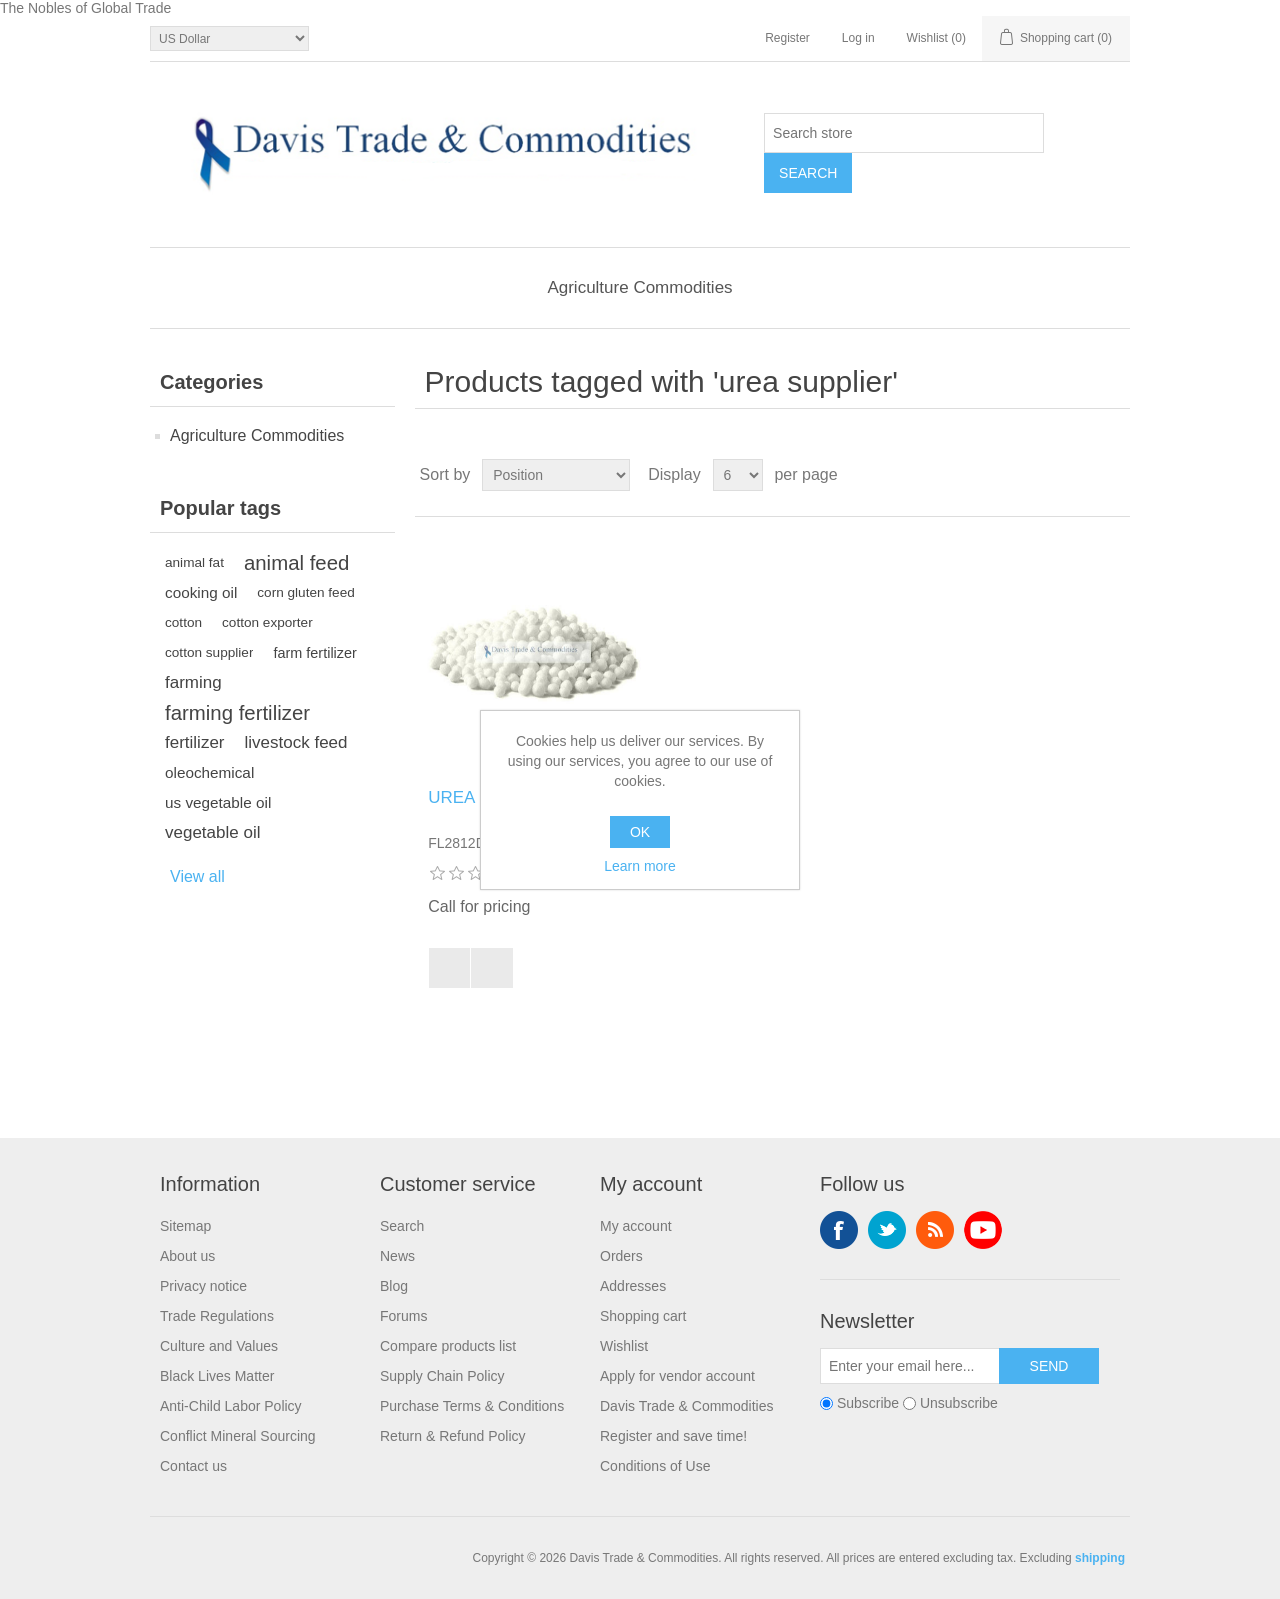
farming (193, 682)
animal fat (194, 562)
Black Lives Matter (217, 1376)
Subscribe (868, 1404)
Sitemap (185, 1226)
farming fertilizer (237, 713)
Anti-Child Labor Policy (231, 1406)
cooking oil (201, 592)
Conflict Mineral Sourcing (238, 1436)
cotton (183, 622)
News (397, 1256)
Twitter (887, 1230)
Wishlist (624, 1346)
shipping (1100, 1558)
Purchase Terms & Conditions (472, 1406)
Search (402, 1226)
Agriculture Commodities (639, 287)
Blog (394, 1286)
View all (197, 876)
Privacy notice (203, 1286)
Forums (403, 1316)
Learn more (640, 866)
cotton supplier (209, 652)
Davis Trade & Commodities (687, 1406)
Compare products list (448, 1346)
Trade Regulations (217, 1316)
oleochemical (209, 772)
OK (640, 832)
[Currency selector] (229, 38)
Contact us (193, 1466)
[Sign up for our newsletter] (910, 1366)
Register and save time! (673, 1436)
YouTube (983, 1230)
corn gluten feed (306, 592)
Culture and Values (219, 1346)
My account (636, 1226)
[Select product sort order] (556, 475)
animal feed (296, 563)
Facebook (839, 1230)
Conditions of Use (655, 1466)
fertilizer (195, 742)
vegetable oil (212, 832)
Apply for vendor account (677, 1376)
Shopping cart (643, 1316)
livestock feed (296, 742)
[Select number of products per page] (738, 475)
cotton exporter (267, 622)
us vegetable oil (218, 802)
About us (187, 1256)
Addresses (633, 1286)
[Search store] (904, 133)
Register (787, 38)
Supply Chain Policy (442, 1376)
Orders (621, 1256)
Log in (858, 38)
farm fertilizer (314, 653)
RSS (935, 1230)
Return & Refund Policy (453, 1436)
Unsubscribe (959, 1404)
